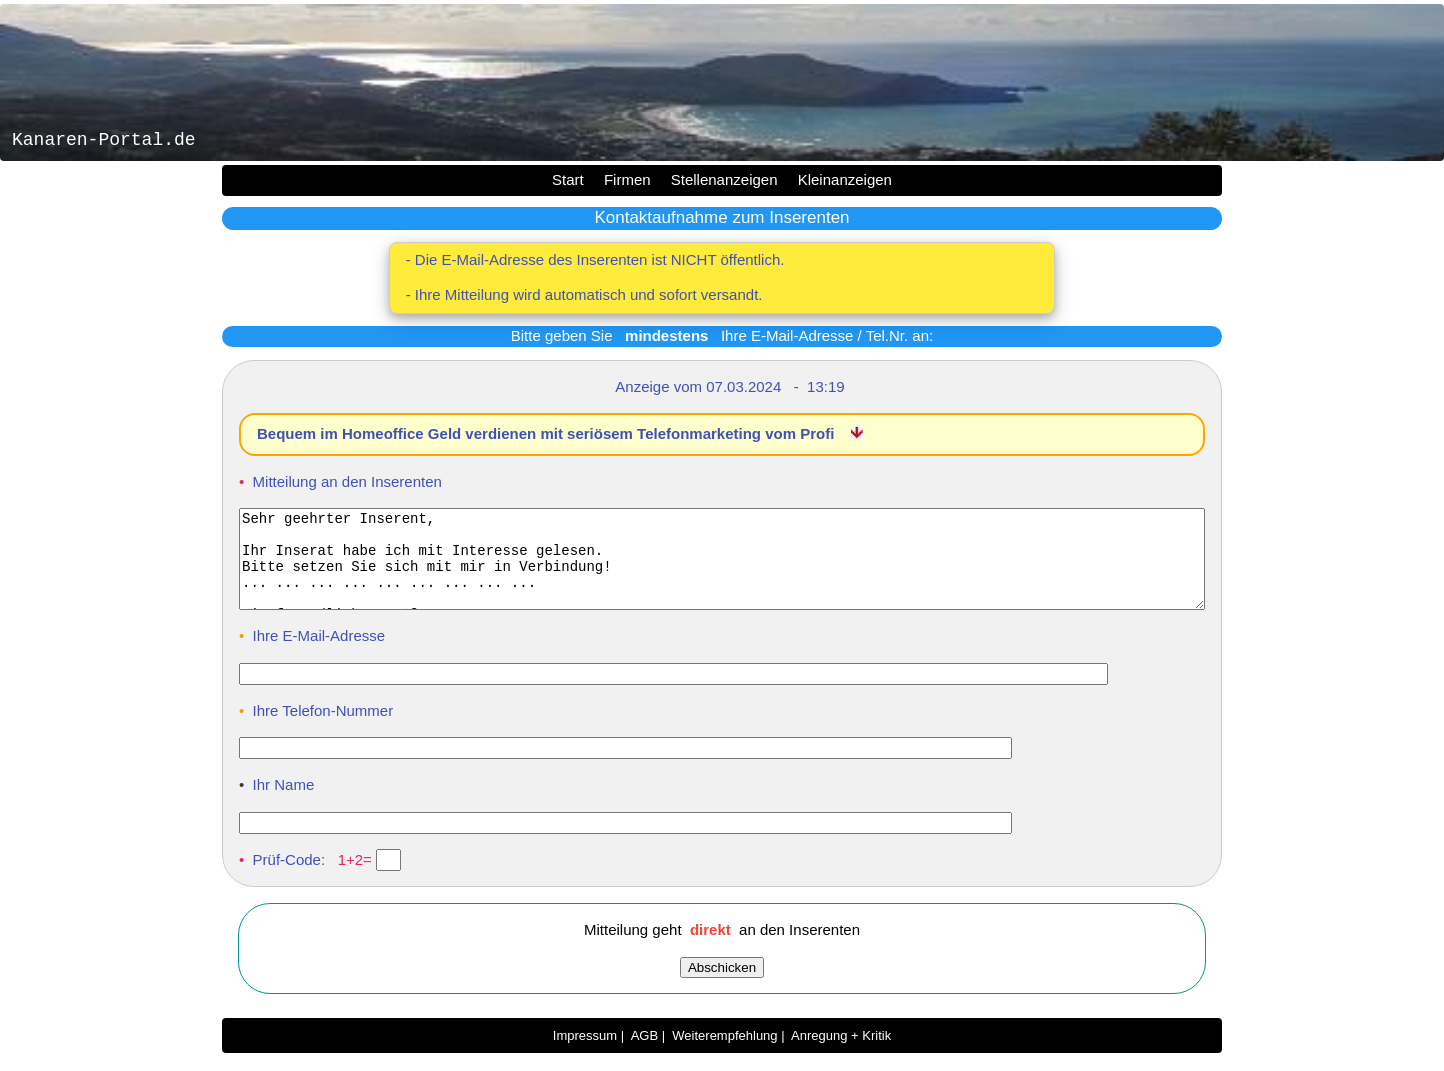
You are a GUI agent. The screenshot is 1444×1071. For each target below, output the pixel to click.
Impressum (585, 1053)
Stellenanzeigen (724, 179)
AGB (644, 1053)
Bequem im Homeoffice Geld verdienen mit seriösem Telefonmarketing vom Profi (548, 433)
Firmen (627, 179)
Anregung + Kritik (841, 1053)
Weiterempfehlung (724, 1053)
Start (568, 179)
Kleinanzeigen (845, 179)
